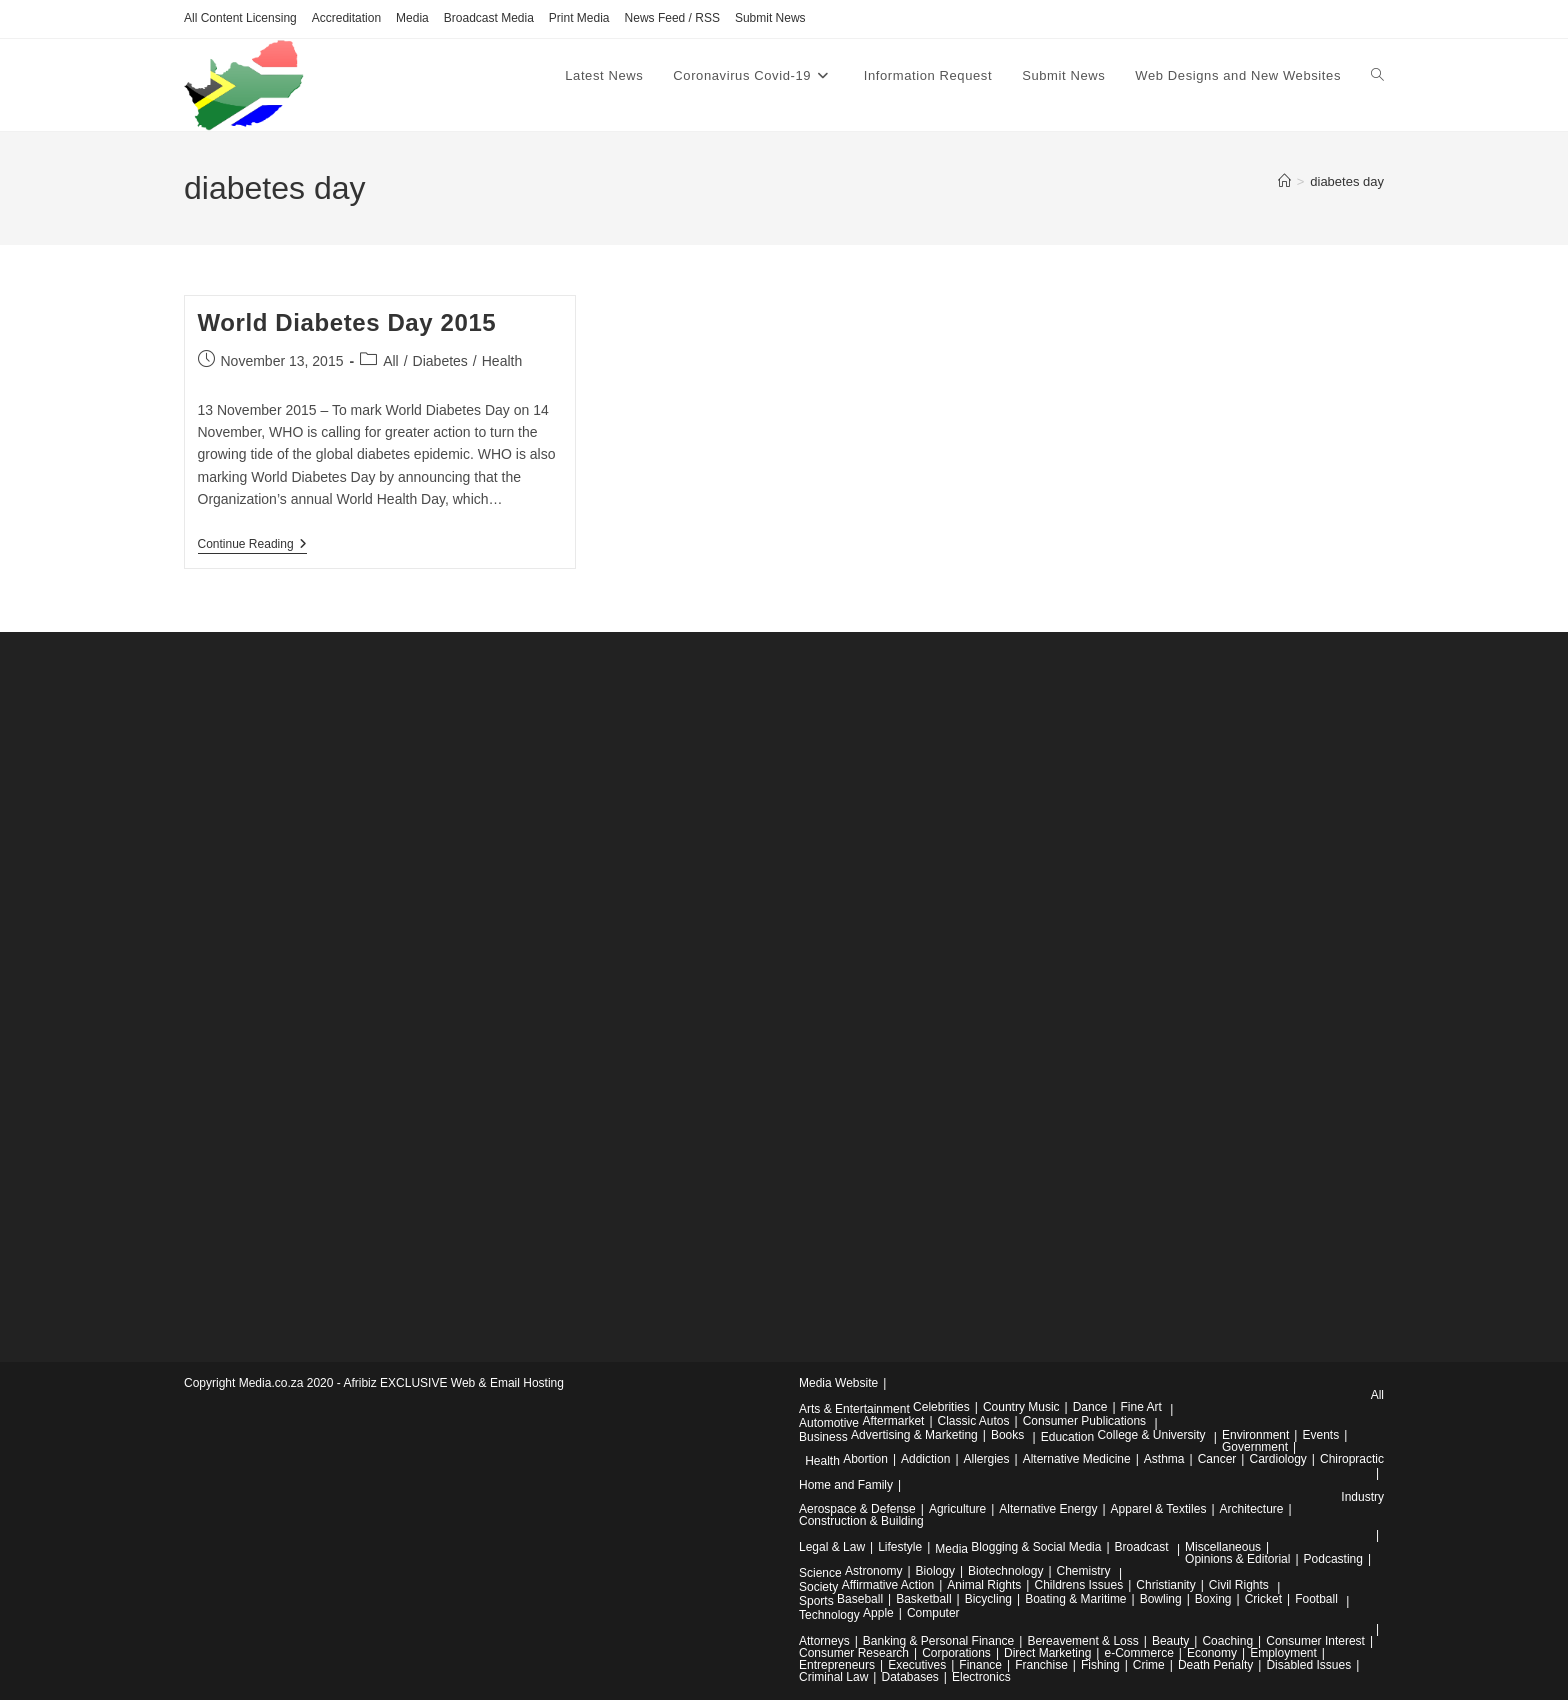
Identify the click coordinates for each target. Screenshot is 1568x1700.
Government (1255, 1447)
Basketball (923, 1599)
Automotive (829, 1423)
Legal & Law (832, 1547)
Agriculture (957, 1509)
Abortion (865, 1459)
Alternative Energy (1048, 1509)
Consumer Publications (1084, 1421)
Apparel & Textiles (1159, 1509)
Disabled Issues (1308, 1665)
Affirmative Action (888, 1585)
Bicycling (988, 1599)
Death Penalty (1215, 1665)
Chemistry (1084, 1571)
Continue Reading (252, 545)
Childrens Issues (1078, 1585)
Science (820, 1573)
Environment (1255, 1435)
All (391, 361)
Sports (816, 1601)
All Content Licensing (240, 18)
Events (1320, 1435)
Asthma (1164, 1459)
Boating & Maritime (1075, 1599)
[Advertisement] (334, 987)
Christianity (1165, 1585)
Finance (980, 1665)
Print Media (579, 18)
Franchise (1041, 1665)
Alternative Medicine (1077, 1459)
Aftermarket (893, 1421)
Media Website (838, 1383)
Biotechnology (1005, 1571)
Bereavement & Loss (1082, 1641)
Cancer (1217, 1459)
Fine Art (1141, 1407)
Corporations (956, 1653)
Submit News (770, 18)
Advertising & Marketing (914, 1435)
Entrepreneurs (837, 1665)
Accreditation (346, 18)
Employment (1283, 1653)
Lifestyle (900, 1547)
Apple (878, 1613)
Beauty (1170, 1641)
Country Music (1021, 1407)
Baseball (860, 1599)
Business (823, 1437)
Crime (1149, 1665)
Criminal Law (833, 1677)
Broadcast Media (489, 18)
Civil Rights (1239, 1585)
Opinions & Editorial (1237, 1559)
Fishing (1100, 1665)
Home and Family (846, 1485)
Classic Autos (974, 1421)
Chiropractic (1352, 1459)
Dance (1090, 1407)
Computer (933, 1613)
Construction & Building (861, 1521)
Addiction (925, 1459)
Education (1067, 1437)
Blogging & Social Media (1036, 1547)
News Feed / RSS (672, 18)
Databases (909, 1677)
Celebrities (941, 1407)
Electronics (981, 1677)
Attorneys (824, 1641)
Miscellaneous (1223, 1547)
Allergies (987, 1459)
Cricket (1263, 1599)
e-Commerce (1138, 1653)
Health (502, 361)
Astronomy (873, 1571)
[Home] (1284, 181)
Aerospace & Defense (857, 1509)
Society (818, 1587)
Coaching (1227, 1641)
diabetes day (1347, 181)
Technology (829, 1615)
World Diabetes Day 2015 (347, 322)
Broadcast (1142, 1547)
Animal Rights (984, 1585)
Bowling (1161, 1599)
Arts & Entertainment (854, 1409)
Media (412, 18)
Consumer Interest (1315, 1641)
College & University (1151, 1435)
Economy (1212, 1653)
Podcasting (1333, 1559)
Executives (917, 1665)
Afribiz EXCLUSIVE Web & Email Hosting (453, 1383)
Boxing (1213, 1599)
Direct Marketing (1047, 1653)
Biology (935, 1571)
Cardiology (1277, 1459)
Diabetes (440, 361)
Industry (1362, 1497)
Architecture (1252, 1509)
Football (1316, 1599)
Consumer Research (854, 1653)
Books (1007, 1435)
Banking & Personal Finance (938, 1641)
